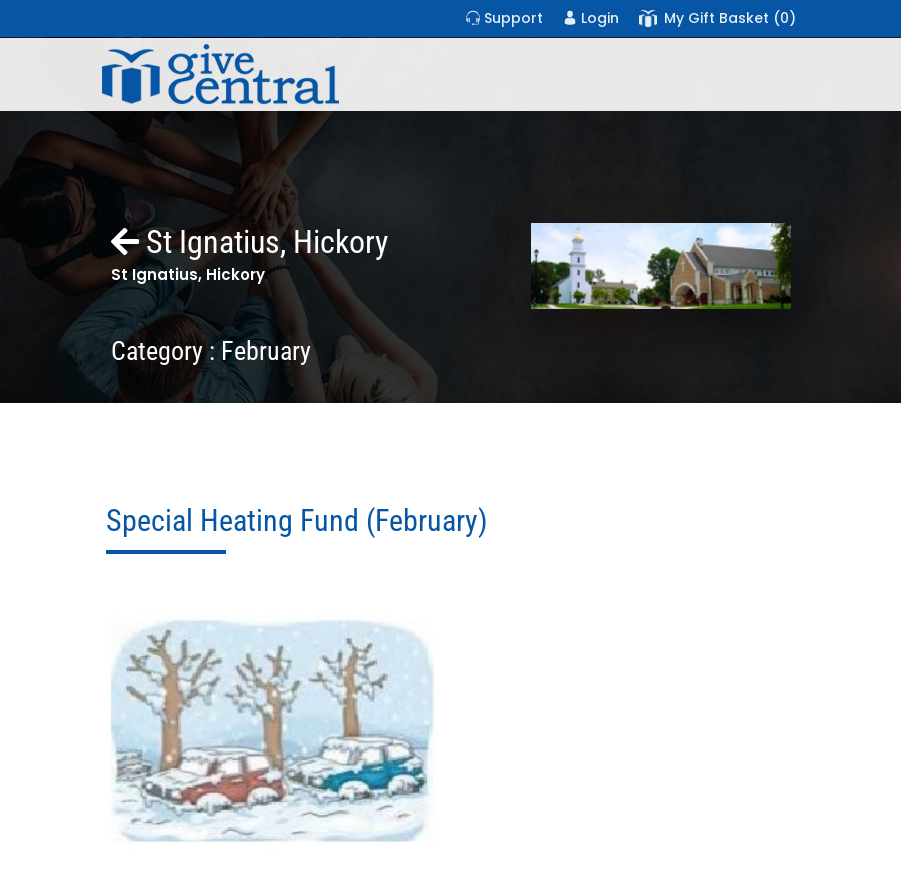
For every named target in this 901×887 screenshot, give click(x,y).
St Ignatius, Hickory (249, 242)
